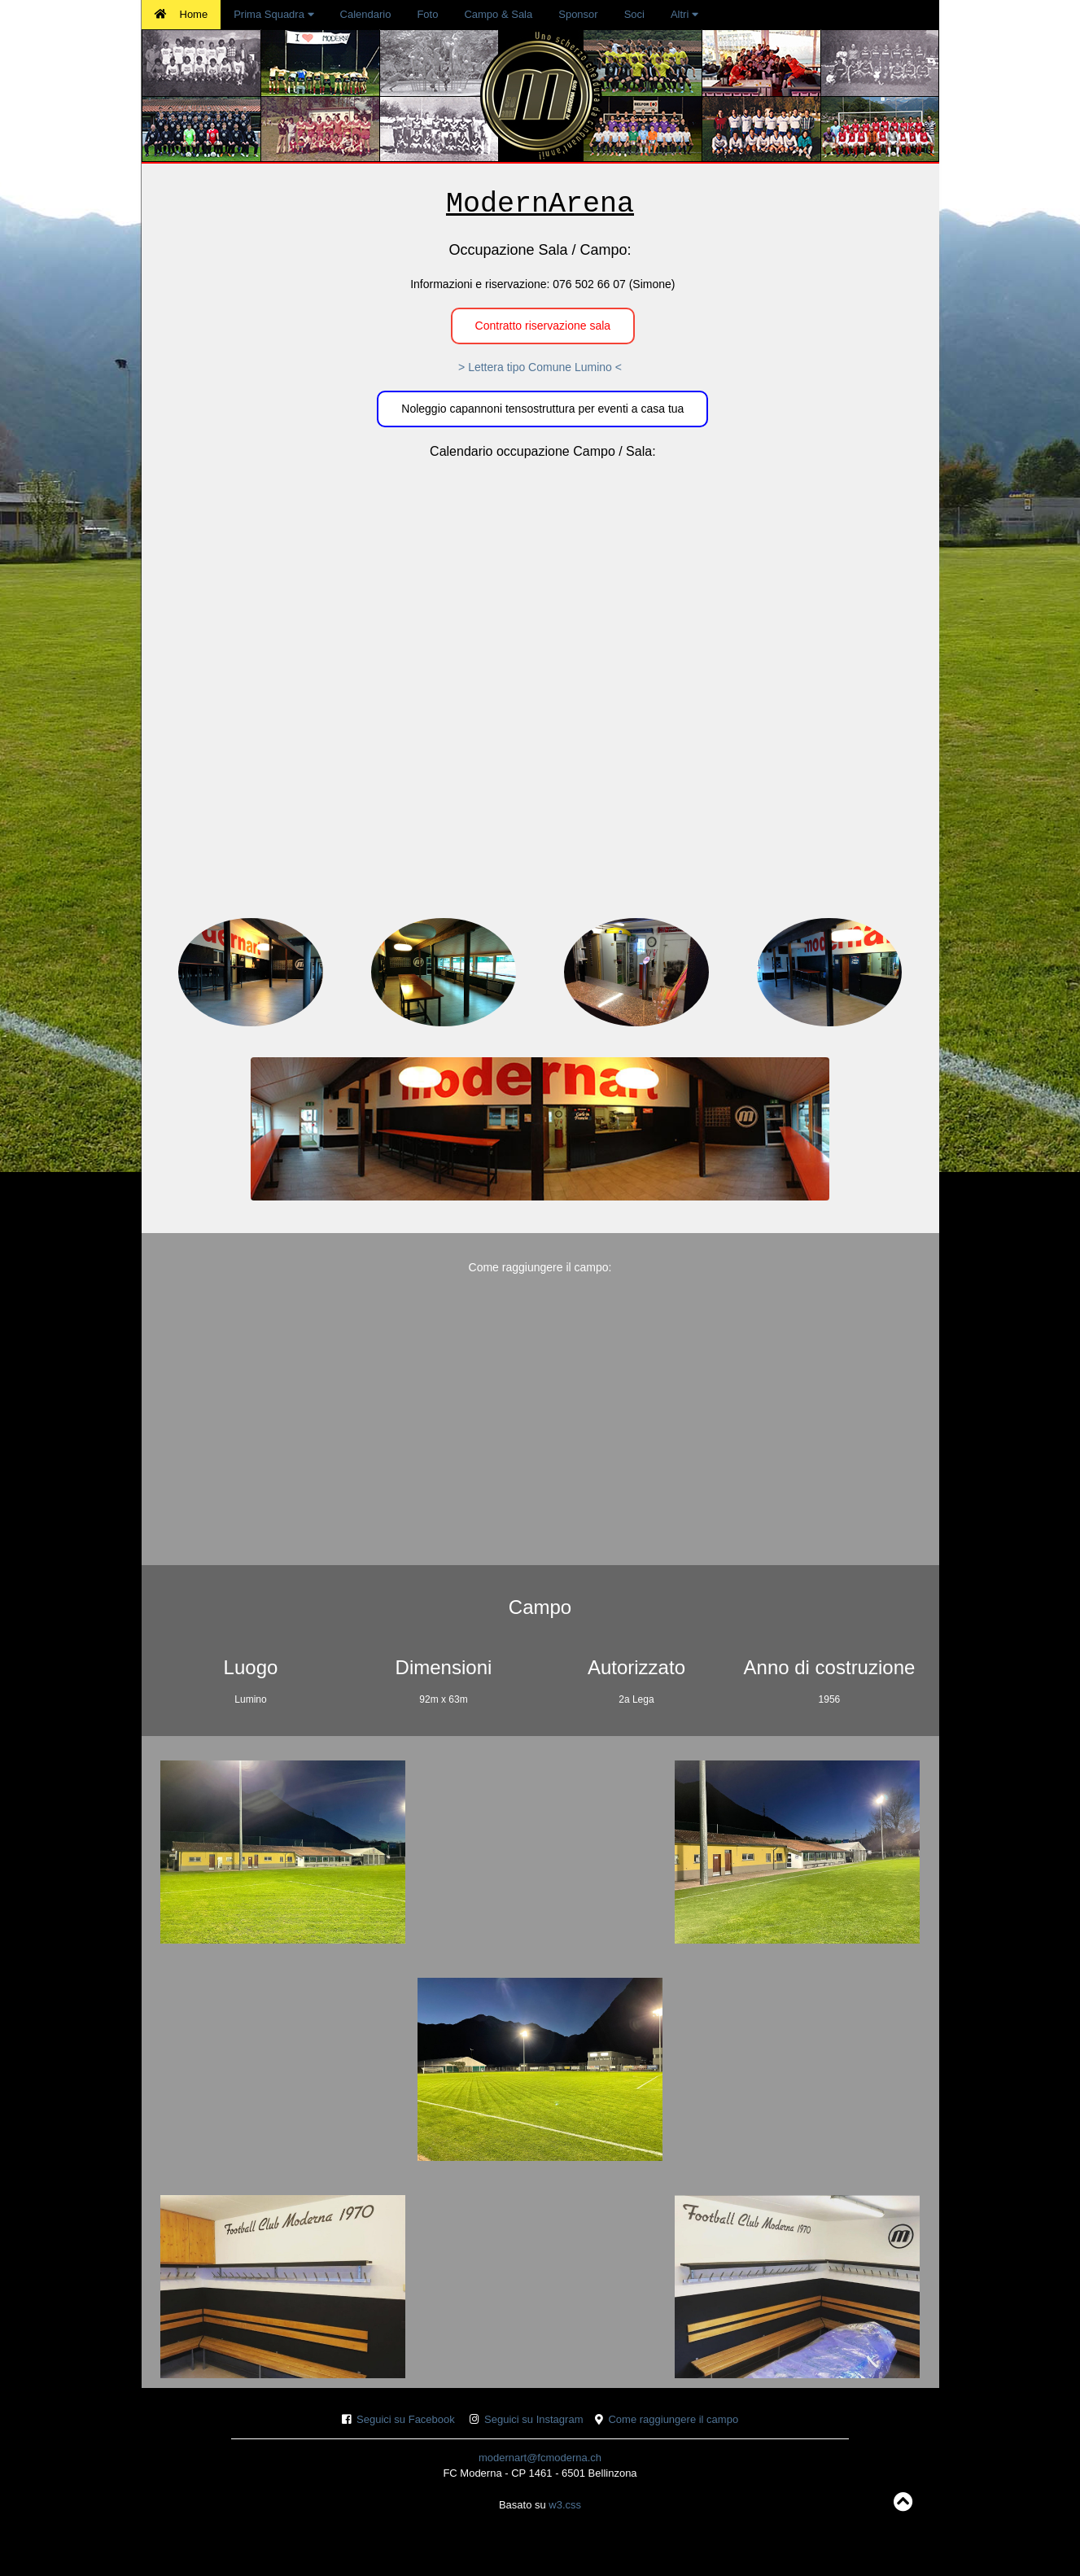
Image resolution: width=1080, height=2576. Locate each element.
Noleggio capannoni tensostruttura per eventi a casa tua (542, 408)
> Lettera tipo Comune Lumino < (540, 367)
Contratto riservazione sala (543, 325)
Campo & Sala (498, 14)
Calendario (365, 14)
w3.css (565, 2505)
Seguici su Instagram (533, 2419)
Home (181, 14)
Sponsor (577, 14)
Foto (427, 14)
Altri (684, 14)
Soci (634, 14)
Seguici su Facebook (405, 2419)
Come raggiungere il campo (673, 2419)
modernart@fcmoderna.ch (540, 2457)
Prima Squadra (273, 14)
